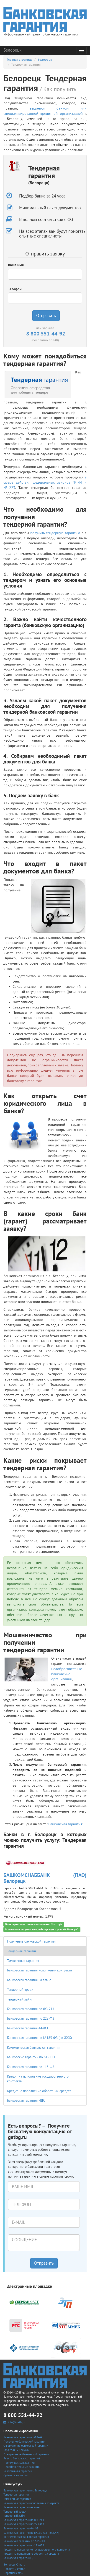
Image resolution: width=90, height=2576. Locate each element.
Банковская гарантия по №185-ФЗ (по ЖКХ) (39, 2038)
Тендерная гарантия (21, 1951)
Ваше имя (16, 265)
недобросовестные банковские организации (66, 1673)
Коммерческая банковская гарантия (33, 2047)
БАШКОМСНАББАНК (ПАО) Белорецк (45, 1878)
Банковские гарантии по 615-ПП (31, 2057)
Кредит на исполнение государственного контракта (36, 2549)
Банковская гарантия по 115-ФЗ (30, 2067)
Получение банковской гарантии (31, 1941)
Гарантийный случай (16, 2450)
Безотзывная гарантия (17, 2471)
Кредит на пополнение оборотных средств (39, 2091)
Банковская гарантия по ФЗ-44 (22, 2437)
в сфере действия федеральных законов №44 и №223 (45, 482)
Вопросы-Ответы (14, 2564)
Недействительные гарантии (21, 2467)
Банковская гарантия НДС (26, 2100)
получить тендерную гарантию (55, 532)
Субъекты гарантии (15, 2475)
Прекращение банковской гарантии (26, 2454)
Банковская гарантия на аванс (29, 1980)
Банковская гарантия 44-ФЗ (27, 2028)
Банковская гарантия (65, 1824)
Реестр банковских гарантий (21, 2458)
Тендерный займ (19, 1999)
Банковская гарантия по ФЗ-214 (30, 2009)
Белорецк (12, 50)
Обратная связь (13, 2573)
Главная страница (19, 59)
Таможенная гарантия (23, 1960)
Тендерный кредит (21, 1989)
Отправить (46, 315)
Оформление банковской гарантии (25, 2446)
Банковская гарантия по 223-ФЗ (30, 2018)
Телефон (15, 289)
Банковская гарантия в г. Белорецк (25, 2490)
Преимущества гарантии (19, 2463)
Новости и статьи (14, 2569)
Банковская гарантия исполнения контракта (39, 1970)
